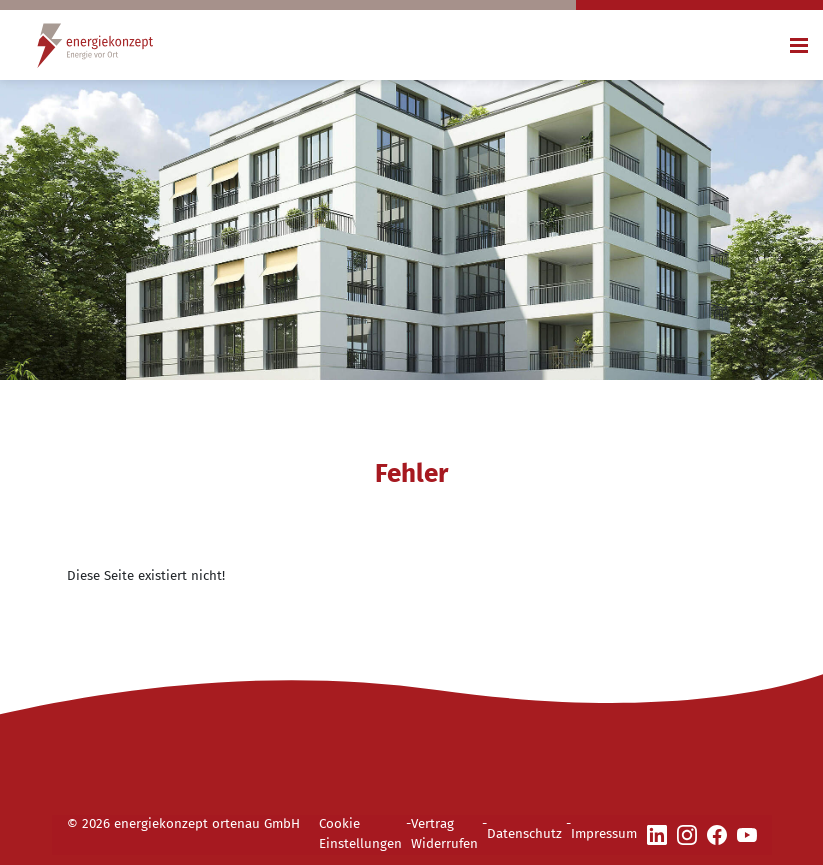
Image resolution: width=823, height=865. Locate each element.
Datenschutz (524, 834)
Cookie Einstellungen (360, 834)
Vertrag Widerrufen (444, 834)
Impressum (604, 834)
